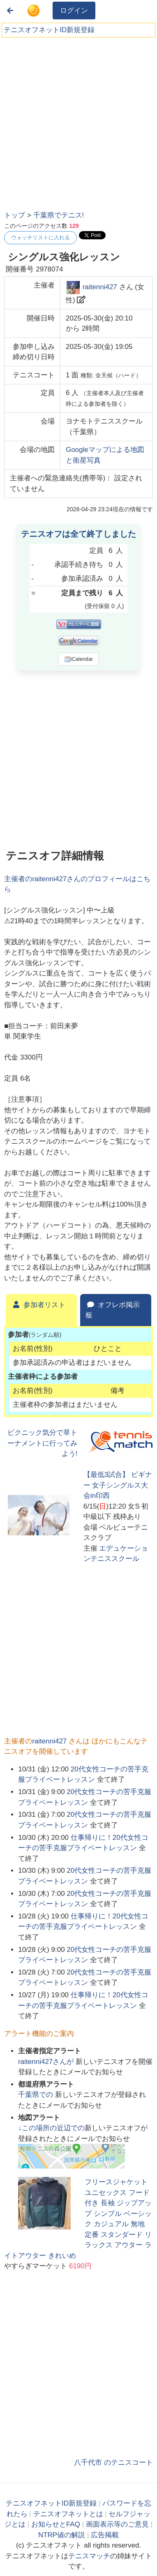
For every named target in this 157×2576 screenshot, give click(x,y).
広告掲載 (105, 2535)
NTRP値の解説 (61, 2535)
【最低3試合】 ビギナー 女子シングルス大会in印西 (117, 1485)
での (36, 2095)
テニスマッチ (89, 2556)
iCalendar (78, 659)
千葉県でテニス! (58, 215)
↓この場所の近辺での (51, 2128)
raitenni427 (100, 287)
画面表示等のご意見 (117, 2524)
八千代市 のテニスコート (113, 2462)
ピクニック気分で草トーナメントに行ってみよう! (42, 1443)
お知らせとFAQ (55, 2524)
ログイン (74, 10)
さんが (47, 2062)
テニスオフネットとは (68, 2514)
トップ (14, 215)
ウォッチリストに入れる (40, 237)
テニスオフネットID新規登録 (49, 30)
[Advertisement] (78, 121)
